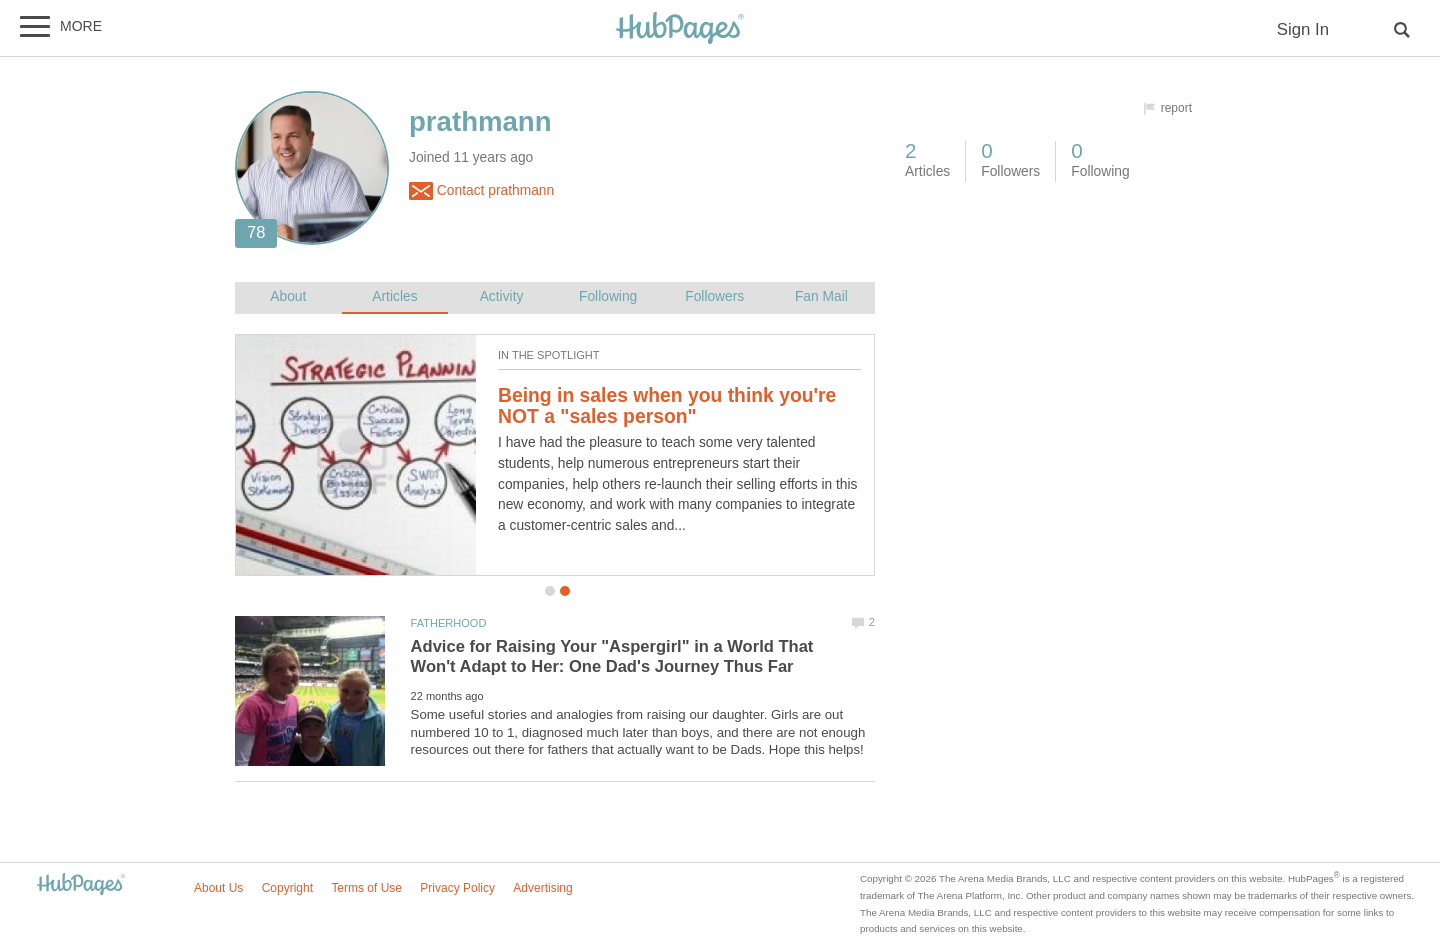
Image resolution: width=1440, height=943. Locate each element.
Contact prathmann (481, 191)
